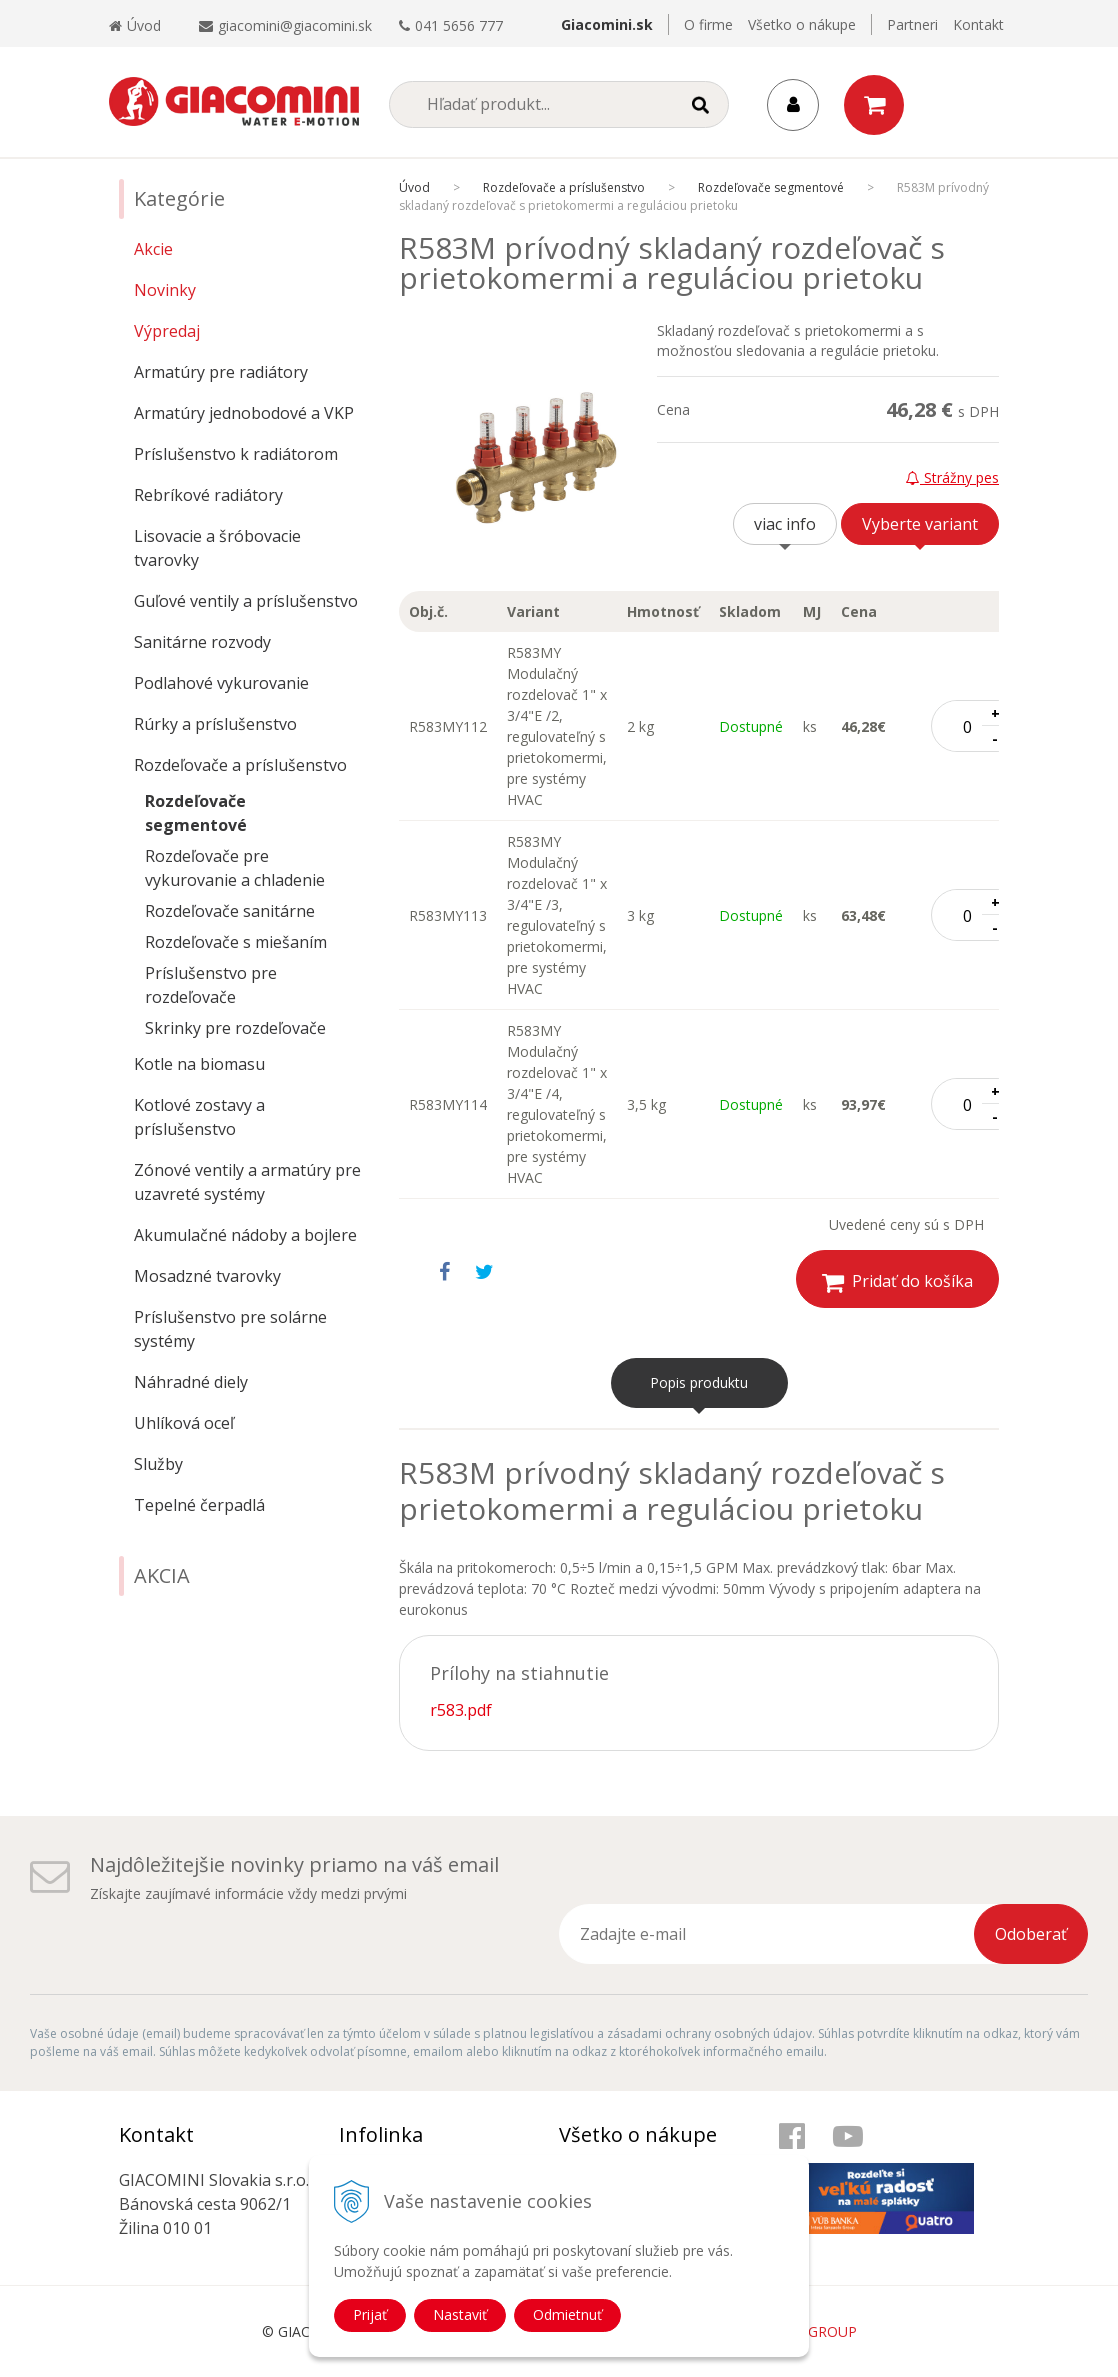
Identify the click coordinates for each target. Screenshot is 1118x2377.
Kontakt (978, 24)
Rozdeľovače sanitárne (230, 911)
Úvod (135, 25)
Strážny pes (952, 477)
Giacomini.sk (607, 24)
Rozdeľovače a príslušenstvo (240, 765)
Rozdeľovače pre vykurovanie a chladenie (235, 868)
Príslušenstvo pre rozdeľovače (211, 985)
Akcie (153, 249)
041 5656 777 (459, 25)
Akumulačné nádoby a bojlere (245, 1235)
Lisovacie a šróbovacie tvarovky (217, 548)
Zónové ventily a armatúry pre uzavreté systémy (247, 1182)
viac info (785, 524)
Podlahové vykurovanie (221, 683)
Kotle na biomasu (199, 1064)
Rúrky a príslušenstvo (215, 724)
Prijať (370, 2314)
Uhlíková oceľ (184, 1423)
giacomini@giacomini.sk (295, 25)
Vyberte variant (920, 524)
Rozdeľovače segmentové (196, 813)
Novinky (165, 290)
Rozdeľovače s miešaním (236, 942)
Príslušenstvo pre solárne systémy (230, 1329)
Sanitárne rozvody (202, 642)
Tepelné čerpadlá (199, 1505)
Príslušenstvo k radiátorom (236, 454)
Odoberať (1031, 1934)
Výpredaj (167, 331)
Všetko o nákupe (802, 24)
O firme (708, 24)
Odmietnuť (567, 2314)
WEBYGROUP (813, 2331)
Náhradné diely (191, 1382)
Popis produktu (699, 1382)
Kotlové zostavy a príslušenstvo (199, 1117)
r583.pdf (461, 1710)
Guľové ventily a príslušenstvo (246, 601)
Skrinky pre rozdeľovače (235, 1028)
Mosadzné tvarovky (207, 1276)
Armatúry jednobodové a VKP (244, 413)
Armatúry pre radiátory (221, 372)
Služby (158, 1464)
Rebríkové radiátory (208, 495)
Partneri (912, 24)
